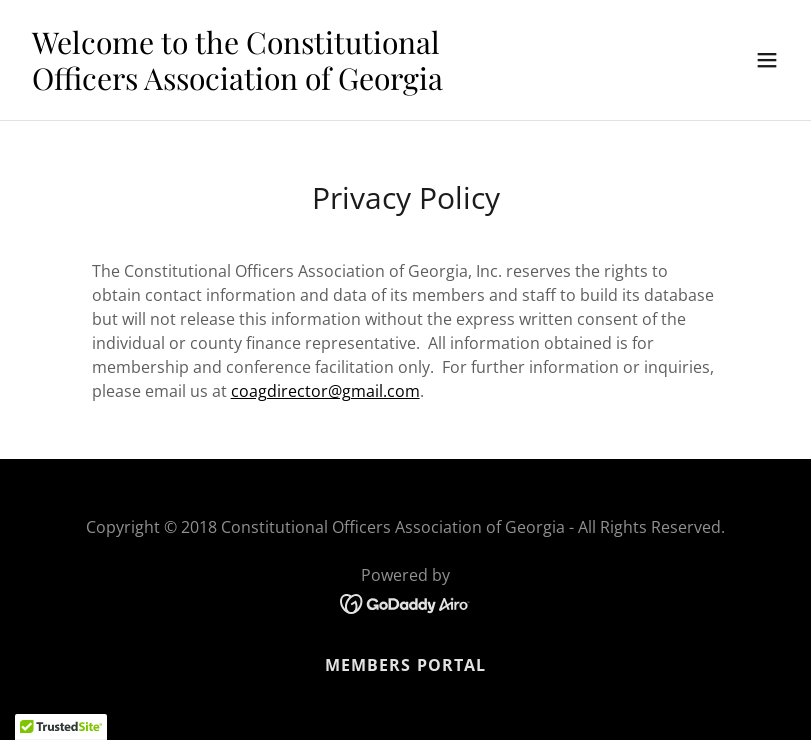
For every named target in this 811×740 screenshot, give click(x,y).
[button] (767, 60)
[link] (291, 84)
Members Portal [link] (405, 665)
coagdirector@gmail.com (325, 391)
